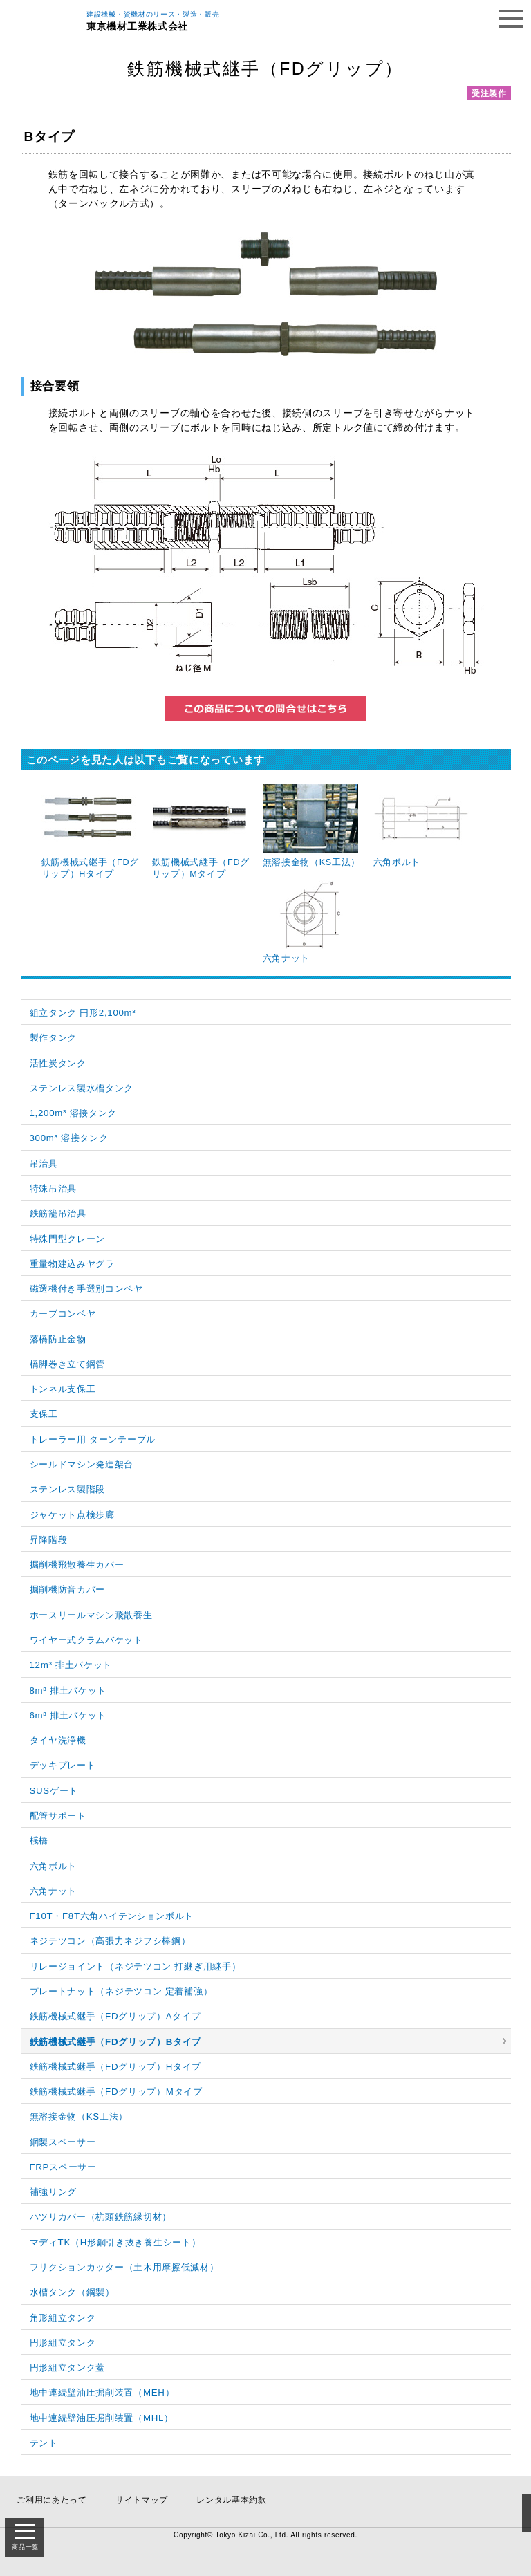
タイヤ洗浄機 (58, 1740)
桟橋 (39, 1840)
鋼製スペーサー (63, 2142)
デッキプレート (63, 1765)
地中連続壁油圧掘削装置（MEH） (102, 2392)
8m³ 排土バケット (68, 1690)
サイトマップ (141, 2500)
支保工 (44, 1414)
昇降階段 (49, 1540)
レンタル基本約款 (231, 2500)
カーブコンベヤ (63, 1313)
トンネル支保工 (63, 1389)
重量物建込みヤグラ (72, 1264)
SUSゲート (54, 1791)
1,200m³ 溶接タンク (74, 1113)
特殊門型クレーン (68, 1239)
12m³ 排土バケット (71, 1665)
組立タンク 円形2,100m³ (83, 1013)
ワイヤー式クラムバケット (86, 1640)
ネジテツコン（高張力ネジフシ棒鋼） (110, 1941)
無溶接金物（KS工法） (79, 2116)
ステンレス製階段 (68, 1489)
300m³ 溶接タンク (69, 1138)
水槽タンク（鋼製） (72, 2292)
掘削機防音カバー (68, 1589)
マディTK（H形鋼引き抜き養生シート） (115, 2242)
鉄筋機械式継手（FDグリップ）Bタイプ (116, 2042)
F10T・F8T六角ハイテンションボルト (112, 1916)
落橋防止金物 (58, 1339)
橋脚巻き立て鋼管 (68, 1364)
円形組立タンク (63, 2342)
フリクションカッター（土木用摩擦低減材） (124, 2267)
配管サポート (58, 1815)
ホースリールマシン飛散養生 (91, 1615)
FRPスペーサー (63, 2167)
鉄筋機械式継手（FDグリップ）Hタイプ (116, 2066)
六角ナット (53, 1891)
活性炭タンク (58, 1063)
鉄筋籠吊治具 (58, 1213)
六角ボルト (53, 1866)
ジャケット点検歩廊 (72, 1515)
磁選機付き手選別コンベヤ (86, 1289)
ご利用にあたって (52, 2500)
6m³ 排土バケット (68, 1715)
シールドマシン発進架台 (82, 1464)
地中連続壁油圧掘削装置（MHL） (102, 2418)
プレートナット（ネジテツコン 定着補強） (121, 1991)
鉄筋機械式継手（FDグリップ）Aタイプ (115, 2016)
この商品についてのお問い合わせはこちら (265, 708)
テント (44, 2443)
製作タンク (53, 1037)
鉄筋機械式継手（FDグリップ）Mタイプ (116, 2091)
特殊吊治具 (53, 1188)
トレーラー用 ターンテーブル (93, 1439)
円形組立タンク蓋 (68, 2367)
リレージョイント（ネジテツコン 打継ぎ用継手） (135, 1966)
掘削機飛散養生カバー (77, 1564)
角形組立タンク (63, 2318)
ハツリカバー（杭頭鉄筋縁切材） (101, 2217)
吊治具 (44, 1163)
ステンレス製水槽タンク (82, 1088)
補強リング (53, 2192)
